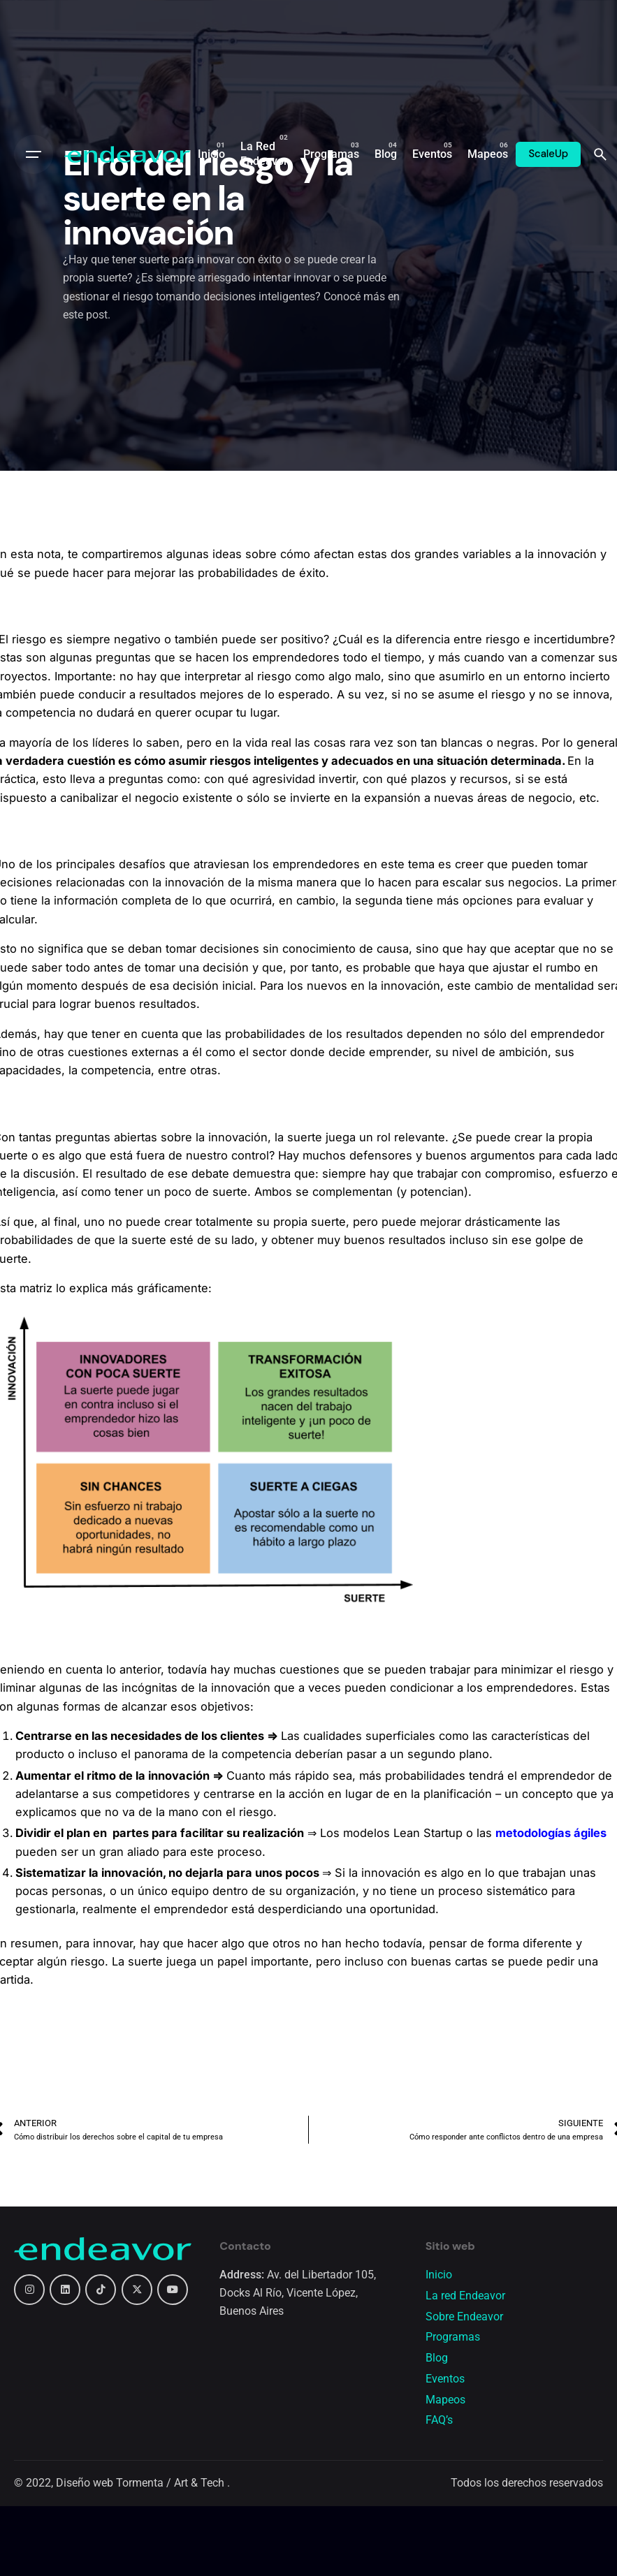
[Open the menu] (33, 154)
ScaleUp (548, 154)
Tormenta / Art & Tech (171, 2483)
